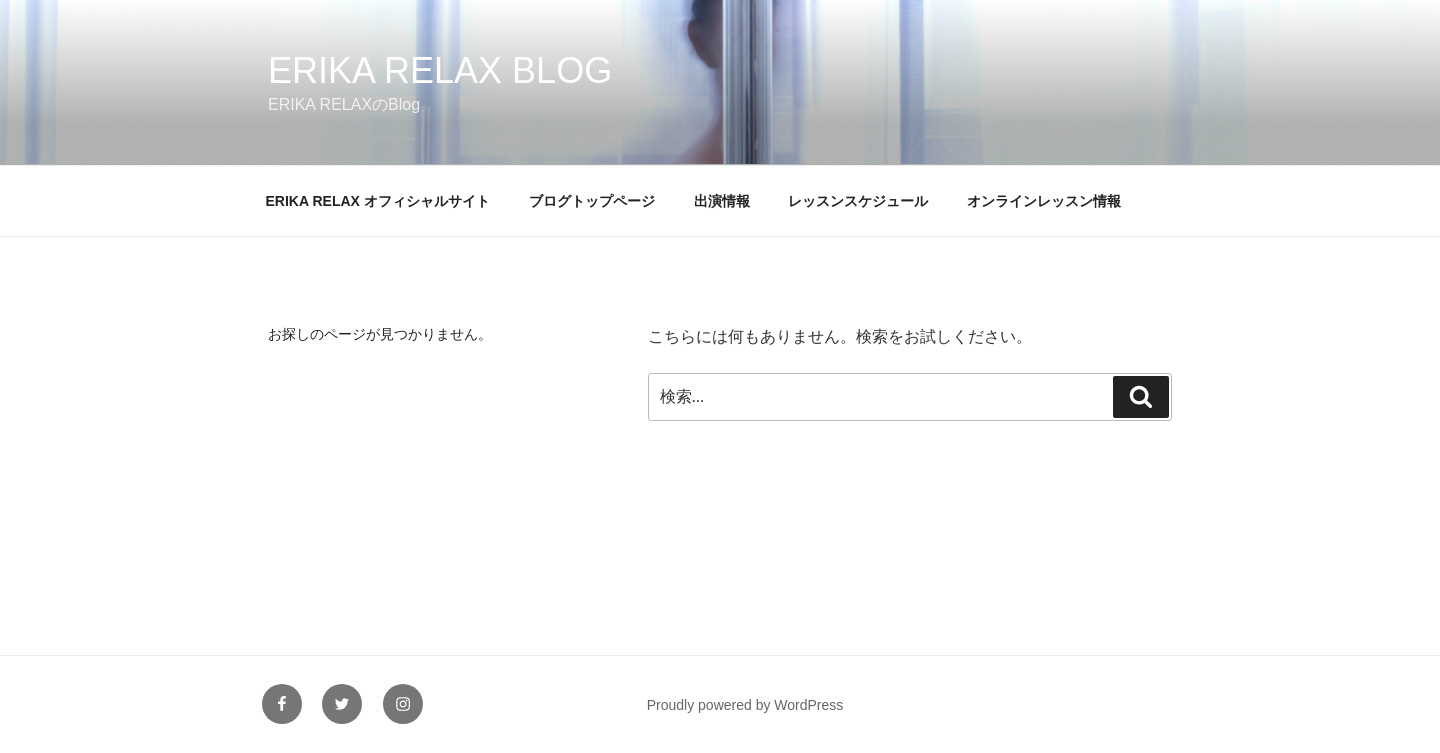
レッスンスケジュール (858, 201)
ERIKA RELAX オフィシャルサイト (378, 201)
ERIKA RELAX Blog (440, 70)
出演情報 (722, 201)
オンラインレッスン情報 (1044, 201)
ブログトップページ (592, 201)
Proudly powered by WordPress (745, 705)
